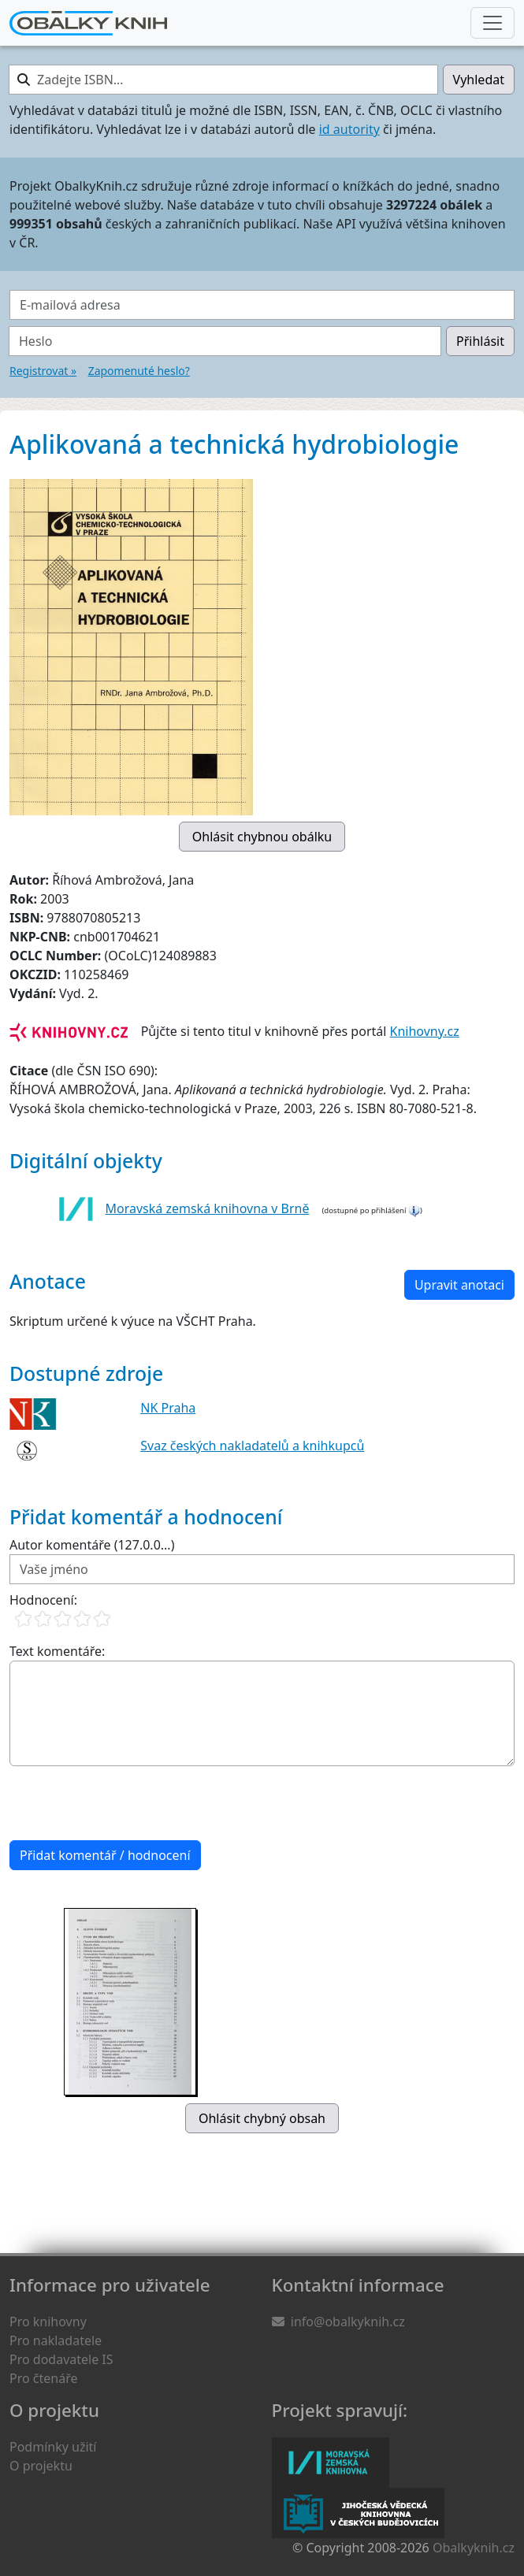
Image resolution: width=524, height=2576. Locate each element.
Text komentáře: (57, 1651)
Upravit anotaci (459, 1285)
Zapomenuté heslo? (139, 370)
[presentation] (129, 1803)
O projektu (40, 2465)
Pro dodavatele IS (61, 2359)
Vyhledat (478, 79)
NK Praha (167, 1407)
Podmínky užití (52, 2446)
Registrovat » (42, 370)
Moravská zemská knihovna (330, 2462)
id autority (349, 129)
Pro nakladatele (55, 2340)
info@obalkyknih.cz (348, 2321)
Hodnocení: (43, 1600)
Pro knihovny (48, 2321)
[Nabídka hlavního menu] (492, 23)
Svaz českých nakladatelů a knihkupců (252, 1445)
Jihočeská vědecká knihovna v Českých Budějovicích (358, 2513)
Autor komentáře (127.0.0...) (91, 1544)
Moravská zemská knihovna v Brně (208, 1208)
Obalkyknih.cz (474, 2547)
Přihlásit (480, 341)
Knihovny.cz (424, 1031)
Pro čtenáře (43, 2378)
